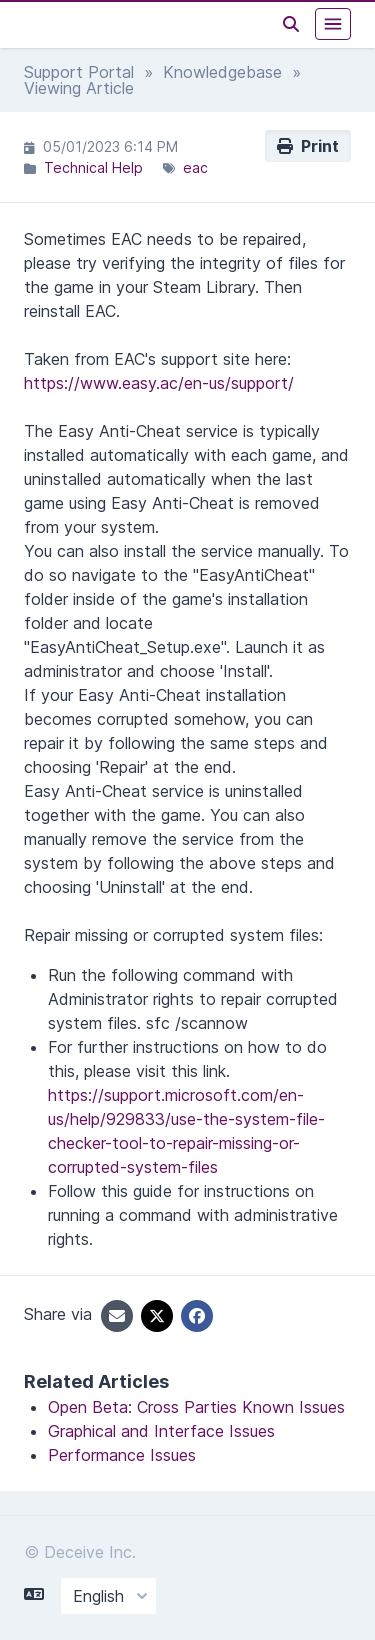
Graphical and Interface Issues (161, 1431)
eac (195, 167)
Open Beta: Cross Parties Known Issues (196, 1407)
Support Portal (79, 72)
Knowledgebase (222, 72)
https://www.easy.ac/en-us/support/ (159, 383)
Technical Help (93, 167)
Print (308, 146)
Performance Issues (122, 1455)
